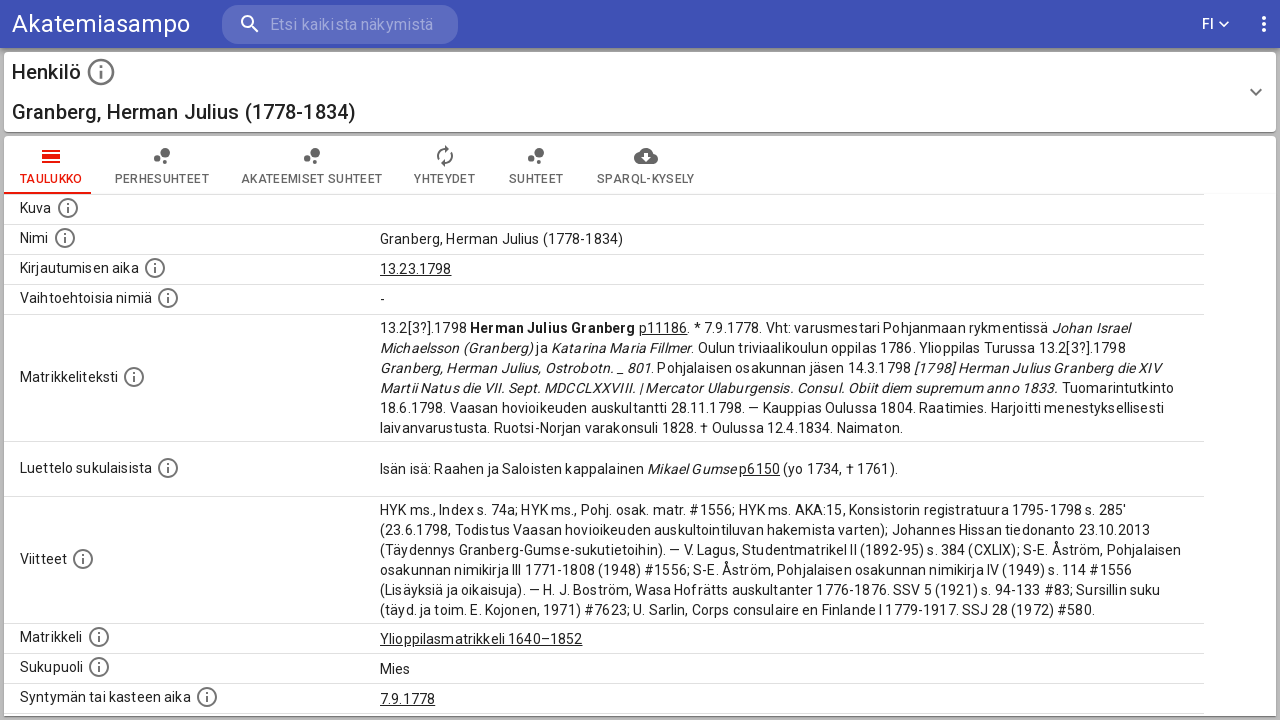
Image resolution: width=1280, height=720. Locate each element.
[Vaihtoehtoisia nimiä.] (168, 298)
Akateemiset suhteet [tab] (312, 165)
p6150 (759, 469)
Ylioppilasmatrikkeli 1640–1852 (481, 639)
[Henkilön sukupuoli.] (99, 667)
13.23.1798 (416, 269)
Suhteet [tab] (536, 165)
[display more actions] (1264, 24)
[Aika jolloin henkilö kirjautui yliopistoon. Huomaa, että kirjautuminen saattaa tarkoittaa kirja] (155, 268)
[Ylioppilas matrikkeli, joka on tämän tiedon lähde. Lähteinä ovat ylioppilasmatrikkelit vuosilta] (99, 637)
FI (1216, 24)
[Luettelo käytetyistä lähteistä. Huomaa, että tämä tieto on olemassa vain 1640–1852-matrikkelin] (83, 559)
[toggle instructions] (101, 72)
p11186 (663, 328)
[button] (640, 92)
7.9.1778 (407, 699)
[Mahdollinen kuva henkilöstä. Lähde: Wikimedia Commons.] (68, 208)
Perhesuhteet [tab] (162, 165)
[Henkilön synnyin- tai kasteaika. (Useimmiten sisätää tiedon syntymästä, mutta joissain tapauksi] (207, 697)
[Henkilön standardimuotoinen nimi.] (65, 238)
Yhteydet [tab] (444, 165)
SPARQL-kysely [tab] (645, 165)
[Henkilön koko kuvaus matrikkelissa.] (134, 377)
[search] (340, 24)
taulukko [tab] (51, 165)
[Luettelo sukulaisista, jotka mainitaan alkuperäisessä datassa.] (168, 468)
